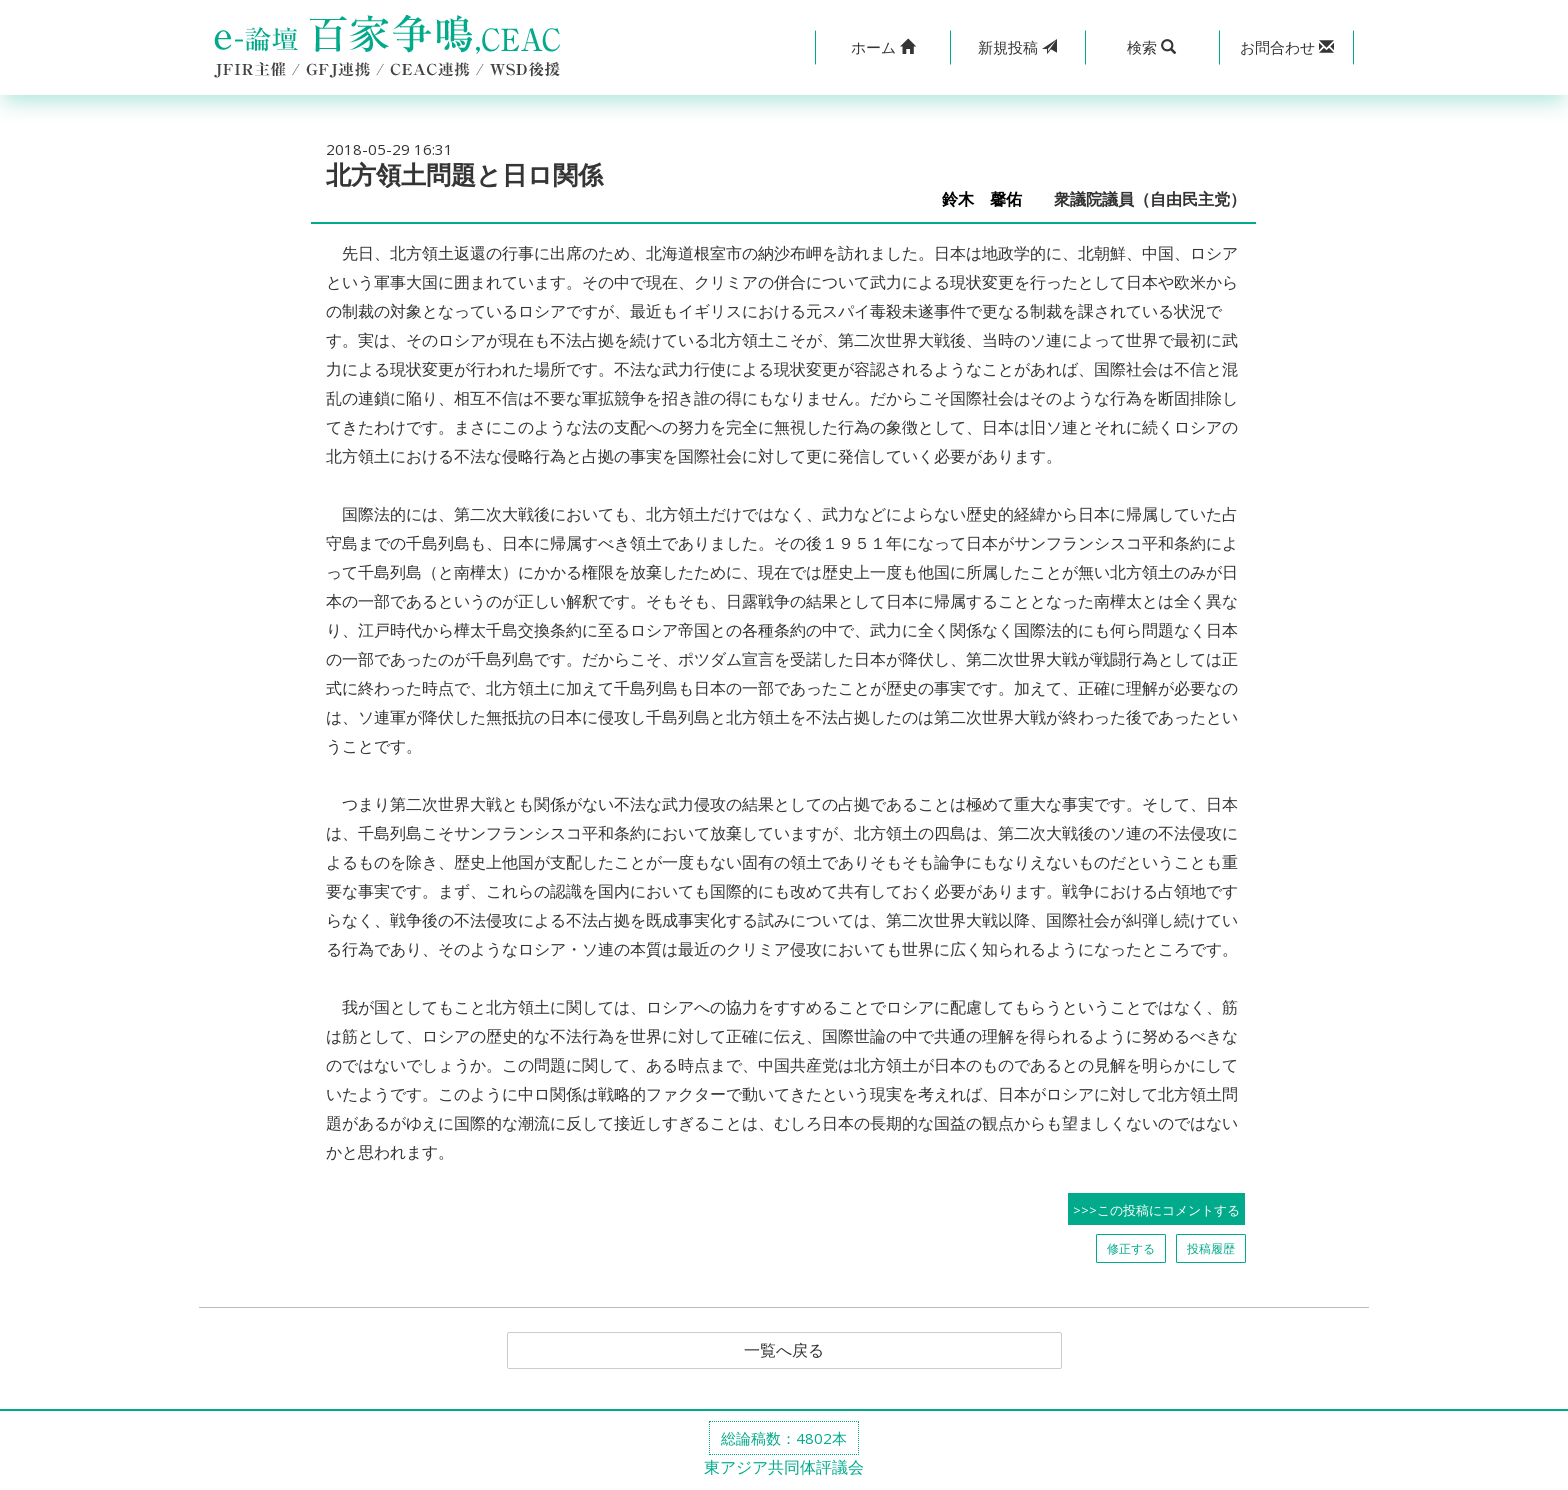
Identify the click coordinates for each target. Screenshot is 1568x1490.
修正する (1131, 1248)
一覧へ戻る (784, 1351)
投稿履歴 (1211, 1248)
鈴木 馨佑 (990, 199)
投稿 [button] (1017, 47)
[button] (882, 47)
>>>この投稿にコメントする (1156, 1210)
